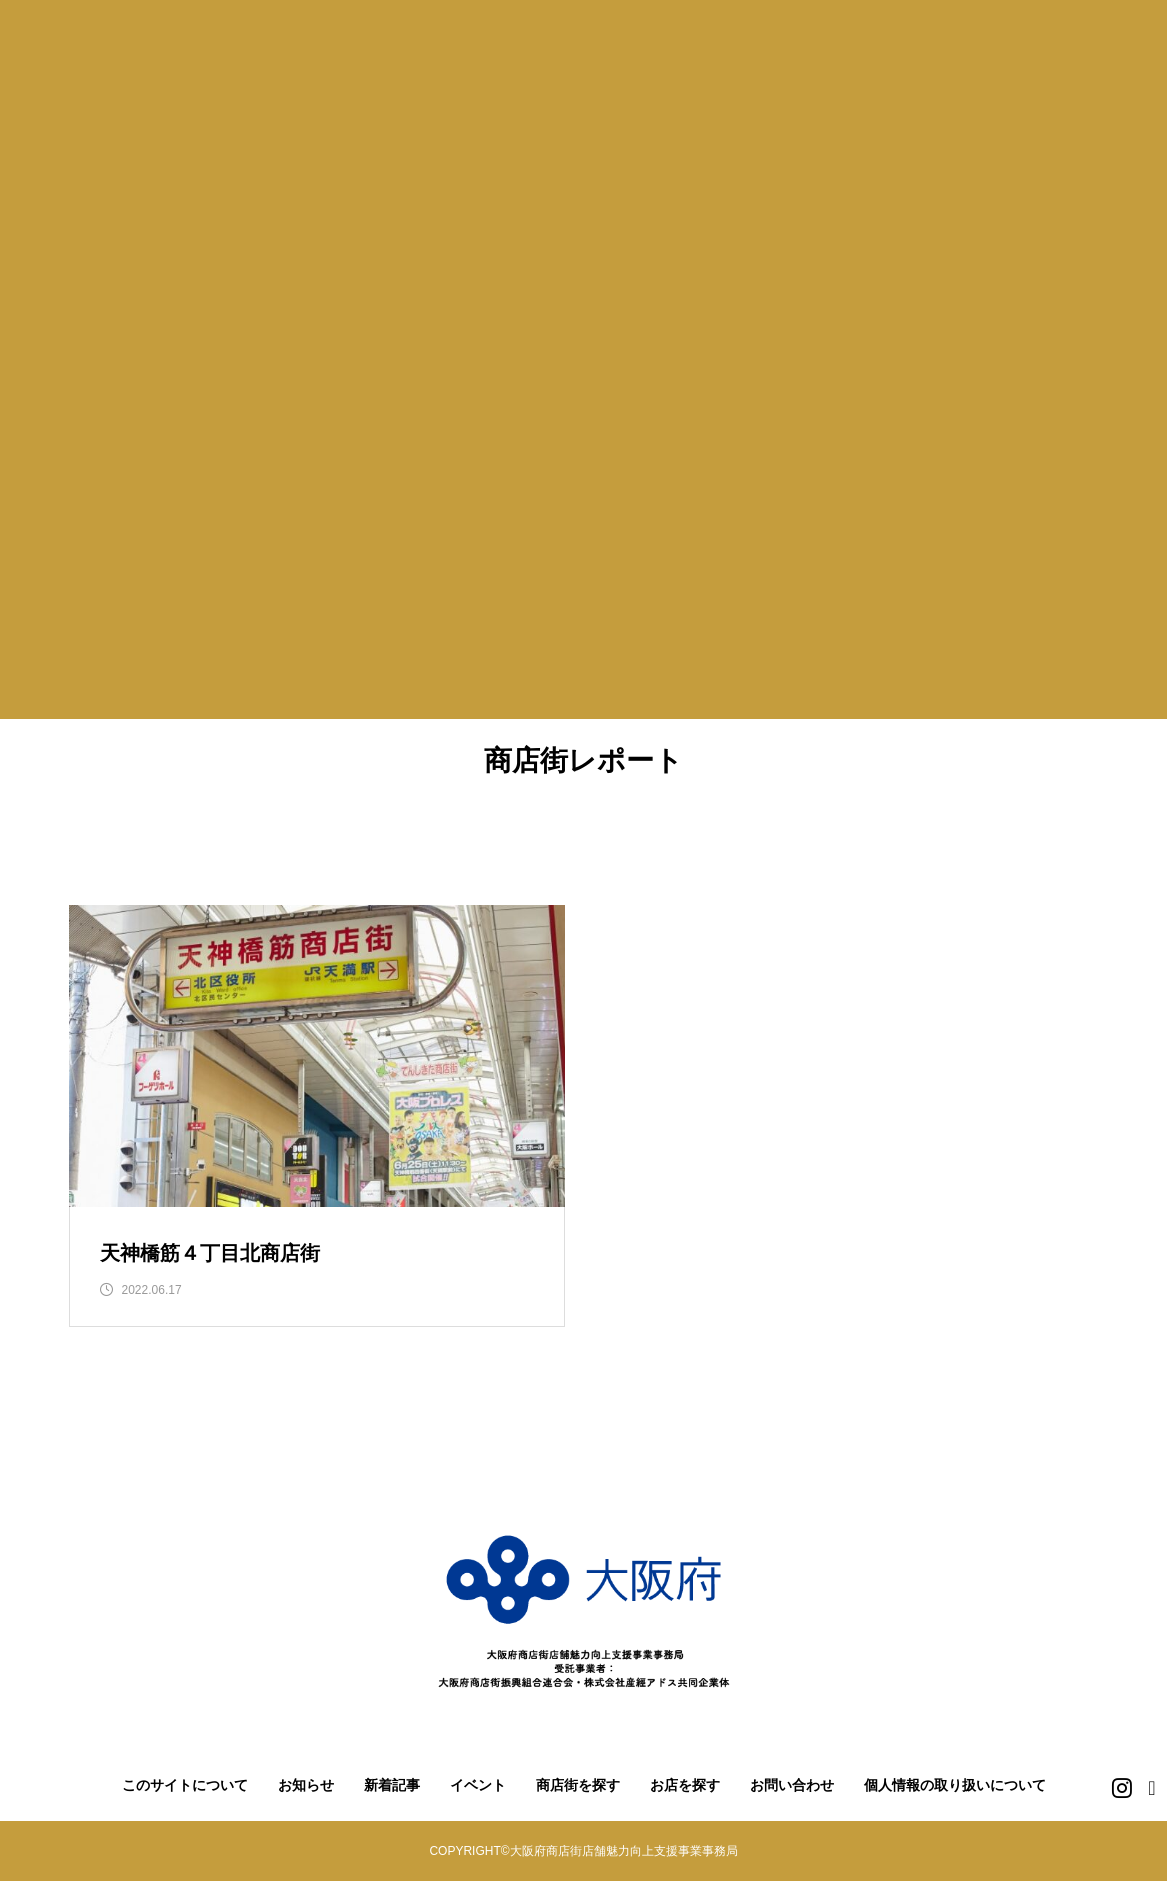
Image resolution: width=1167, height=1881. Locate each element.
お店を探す (685, 1785)
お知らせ (306, 1785)
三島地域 (415, 846)
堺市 (204, 846)
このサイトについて (185, 1785)
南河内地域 (803, 846)
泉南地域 (1041, 846)
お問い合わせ (792, 1785)
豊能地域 (301, 846)
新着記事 (392, 1785)
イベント (478, 1785)
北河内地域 (538, 846)
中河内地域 (671, 846)
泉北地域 (927, 846)
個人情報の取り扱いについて (955, 1785)
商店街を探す (578, 1785)
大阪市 (117, 846)
